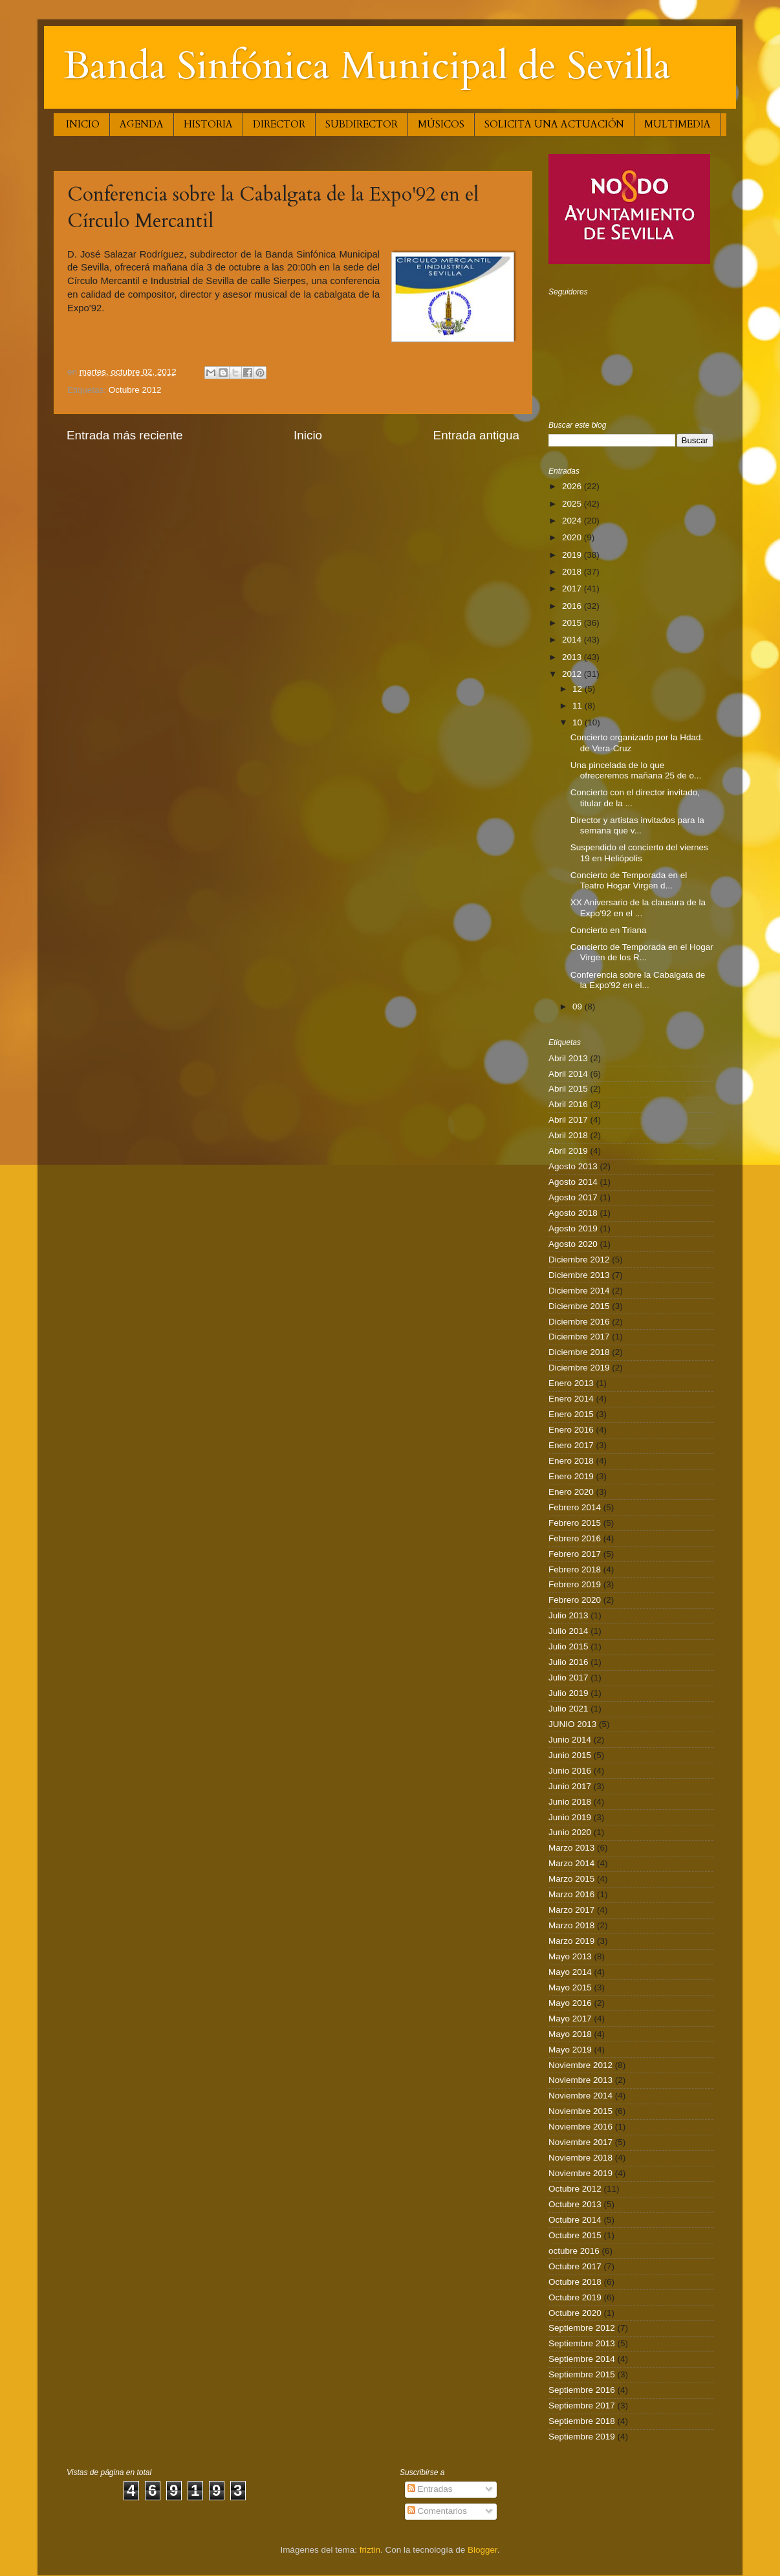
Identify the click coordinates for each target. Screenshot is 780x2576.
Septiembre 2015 (581, 2374)
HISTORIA (208, 124)
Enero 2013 (571, 1383)
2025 (573, 504)
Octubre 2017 (574, 2266)
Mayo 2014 (570, 1972)
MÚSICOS (441, 124)
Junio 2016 (569, 1771)
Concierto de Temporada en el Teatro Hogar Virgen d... (629, 880)
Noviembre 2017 (580, 2142)
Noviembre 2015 (580, 2111)
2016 (573, 606)
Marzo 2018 (571, 1925)
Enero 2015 (571, 1414)
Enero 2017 (571, 1445)
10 (578, 722)
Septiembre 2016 (581, 2390)
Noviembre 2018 (580, 2158)
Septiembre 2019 (581, 2436)
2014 (573, 639)
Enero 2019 (571, 1476)
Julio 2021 (568, 1708)
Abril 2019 (568, 1151)
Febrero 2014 (574, 1507)
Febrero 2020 (574, 1600)
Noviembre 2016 (580, 2126)
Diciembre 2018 (579, 1352)
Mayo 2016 (570, 2003)
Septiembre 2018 (581, 2421)
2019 (573, 555)
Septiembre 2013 (581, 2343)
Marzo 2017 (571, 1910)
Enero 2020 (571, 1492)
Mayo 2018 (570, 2034)
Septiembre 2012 (581, 2328)
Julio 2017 (568, 1677)
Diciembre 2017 (579, 1336)
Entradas (430, 2489)
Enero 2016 (571, 1430)
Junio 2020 (569, 1832)
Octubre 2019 (574, 2297)
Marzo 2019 (571, 1941)
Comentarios (437, 2511)
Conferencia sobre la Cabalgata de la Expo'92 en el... (638, 980)
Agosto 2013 (573, 1166)
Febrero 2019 (574, 1584)
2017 (573, 588)
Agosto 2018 (573, 1213)
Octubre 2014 (574, 2220)
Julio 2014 (568, 1631)
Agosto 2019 (573, 1228)
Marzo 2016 (571, 1894)
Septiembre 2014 (581, 2359)
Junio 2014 (569, 1740)
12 (578, 689)
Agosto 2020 (573, 1244)
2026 (573, 486)
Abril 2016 (568, 1104)
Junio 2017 (569, 1786)
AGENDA (142, 124)
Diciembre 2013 (579, 1275)
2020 (573, 537)
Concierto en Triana (608, 930)
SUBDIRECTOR (361, 124)
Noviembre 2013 (580, 2080)
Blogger (482, 2550)
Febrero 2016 (574, 1538)
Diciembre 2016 (579, 1322)
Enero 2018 (571, 1461)
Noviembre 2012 (580, 2065)
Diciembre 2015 (579, 1306)
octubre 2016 (574, 2251)
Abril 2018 (568, 1135)
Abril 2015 (568, 1089)
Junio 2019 (569, 1817)
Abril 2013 (568, 1058)
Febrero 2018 (574, 1569)
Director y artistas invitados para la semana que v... (637, 825)
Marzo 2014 (571, 1863)
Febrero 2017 (574, 1554)
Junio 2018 (569, 1802)
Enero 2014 (571, 1399)
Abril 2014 (568, 1074)
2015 (573, 623)
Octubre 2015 (574, 2235)
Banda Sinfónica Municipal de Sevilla (367, 66)
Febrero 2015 (574, 1523)
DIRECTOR (279, 124)
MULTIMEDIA (677, 124)
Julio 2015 (568, 1646)
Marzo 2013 (571, 1848)
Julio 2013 (568, 1615)
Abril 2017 (568, 1120)
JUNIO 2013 (572, 1724)
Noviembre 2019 (580, 2173)
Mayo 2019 (570, 2049)
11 (578, 705)
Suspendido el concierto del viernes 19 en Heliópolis (639, 852)
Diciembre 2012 (579, 1259)
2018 (573, 572)
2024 (573, 520)
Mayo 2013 (570, 1956)
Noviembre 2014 (580, 2095)
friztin (370, 2550)
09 (578, 1006)
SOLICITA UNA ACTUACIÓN (554, 124)
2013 (573, 657)
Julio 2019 (568, 1693)
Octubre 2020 (574, 2313)
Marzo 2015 (571, 1879)
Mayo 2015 (570, 1987)
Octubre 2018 (574, 2282)
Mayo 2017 (570, 2018)
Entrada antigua (476, 435)
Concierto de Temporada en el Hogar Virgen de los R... (641, 952)
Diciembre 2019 (579, 1367)
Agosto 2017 (573, 1197)
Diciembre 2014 (579, 1290)
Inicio (308, 435)
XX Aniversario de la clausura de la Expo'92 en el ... (638, 907)
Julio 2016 (568, 1662)
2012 (573, 674)
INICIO (83, 124)
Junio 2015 (569, 1755)
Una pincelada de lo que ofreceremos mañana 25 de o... (636, 770)
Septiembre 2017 (581, 2405)
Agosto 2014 (573, 1182)
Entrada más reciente (125, 435)
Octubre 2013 (574, 2204)
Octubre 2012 (135, 390)
